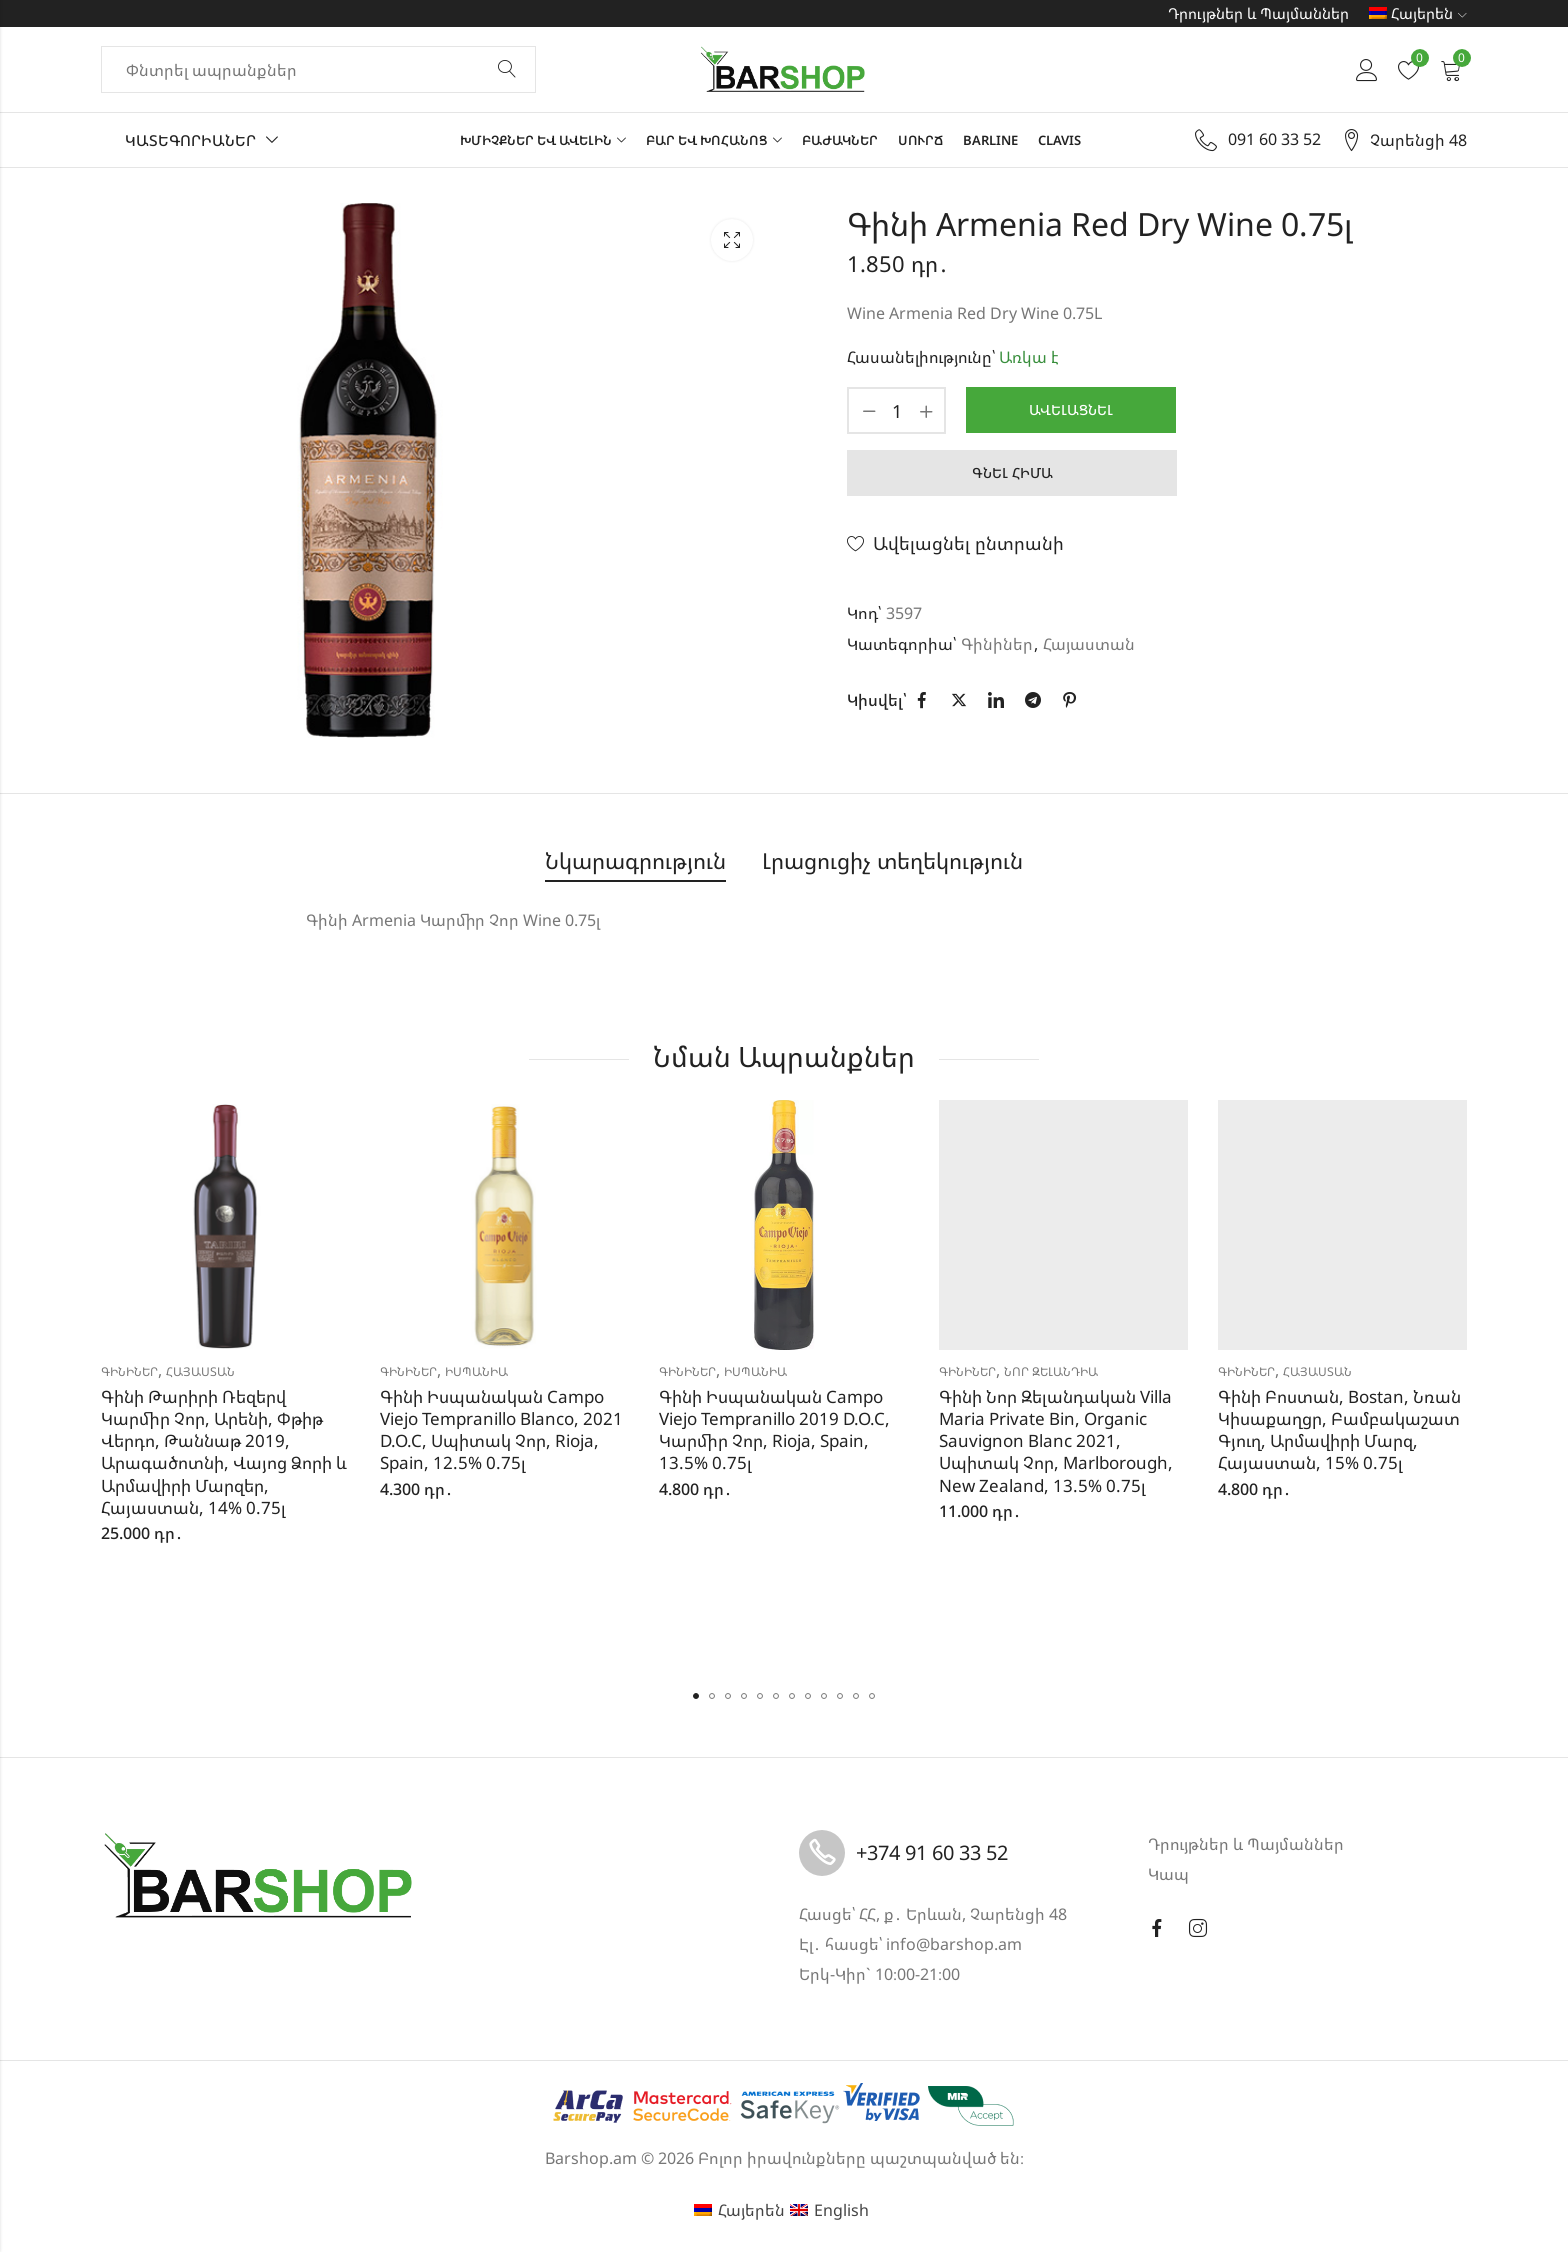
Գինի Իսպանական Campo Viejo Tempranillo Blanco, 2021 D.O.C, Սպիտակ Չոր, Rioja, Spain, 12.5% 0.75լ (501, 1429)
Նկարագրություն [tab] (635, 860)
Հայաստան (1089, 644)
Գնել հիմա (1012, 472)
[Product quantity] (897, 410)
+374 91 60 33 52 (932, 1852)
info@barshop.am (954, 1944)
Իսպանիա (476, 1371)
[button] (696, 1696)
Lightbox (732, 240)
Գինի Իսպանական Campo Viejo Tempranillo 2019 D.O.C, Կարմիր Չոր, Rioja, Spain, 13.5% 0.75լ (774, 1429)
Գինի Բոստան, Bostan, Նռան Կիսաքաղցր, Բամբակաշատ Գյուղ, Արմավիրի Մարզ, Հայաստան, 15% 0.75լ (1339, 1429)
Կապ (1168, 1874)
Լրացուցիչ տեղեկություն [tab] (892, 860)
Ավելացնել (1071, 409)
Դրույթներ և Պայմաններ (1258, 13)
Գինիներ (997, 644)
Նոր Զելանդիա (1051, 1371)
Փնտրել (507, 70)
